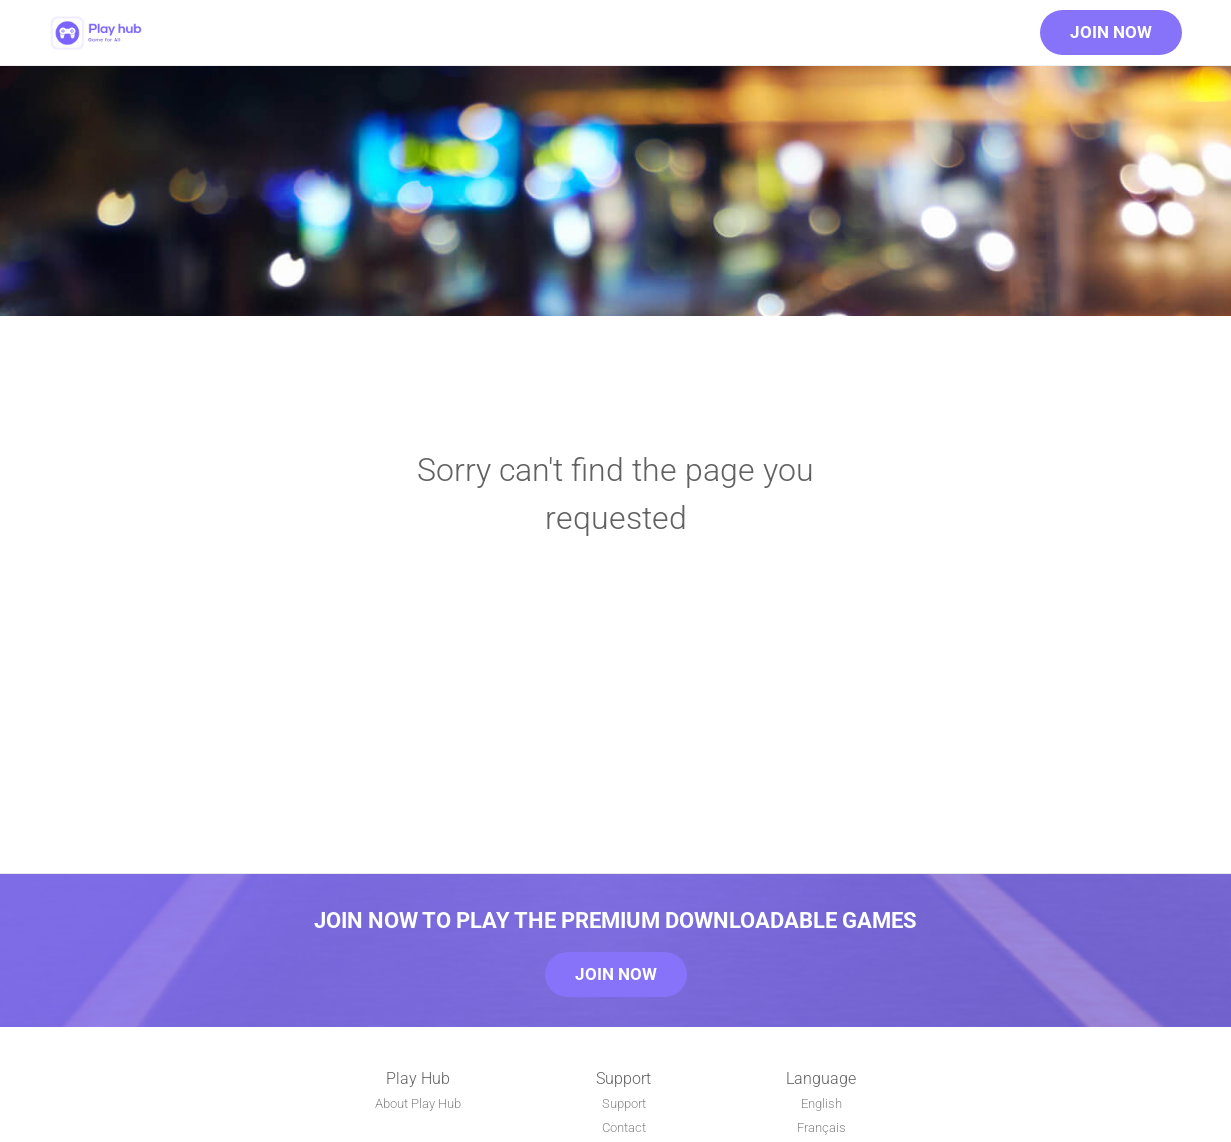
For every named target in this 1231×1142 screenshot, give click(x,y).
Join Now (1111, 32)
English (821, 1103)
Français (821, 1127)
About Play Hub (418, 1103)
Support (624, 1103)
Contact (624, 1127)
